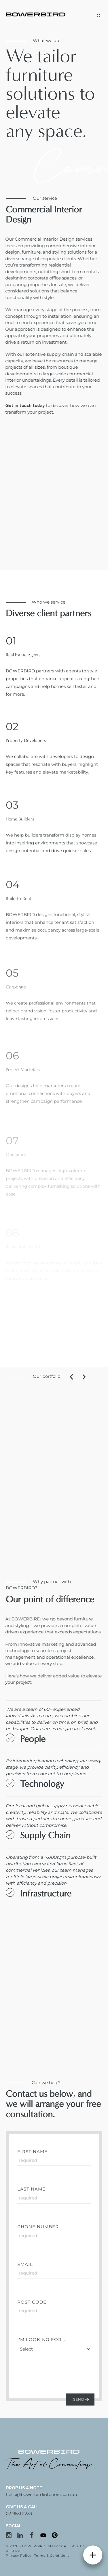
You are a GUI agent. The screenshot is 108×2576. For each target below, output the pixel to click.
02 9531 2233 (19, 2513)
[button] (99, 1377)
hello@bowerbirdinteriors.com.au (41, 2494)
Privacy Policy (18, 2556)
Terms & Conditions (51, 2556)
